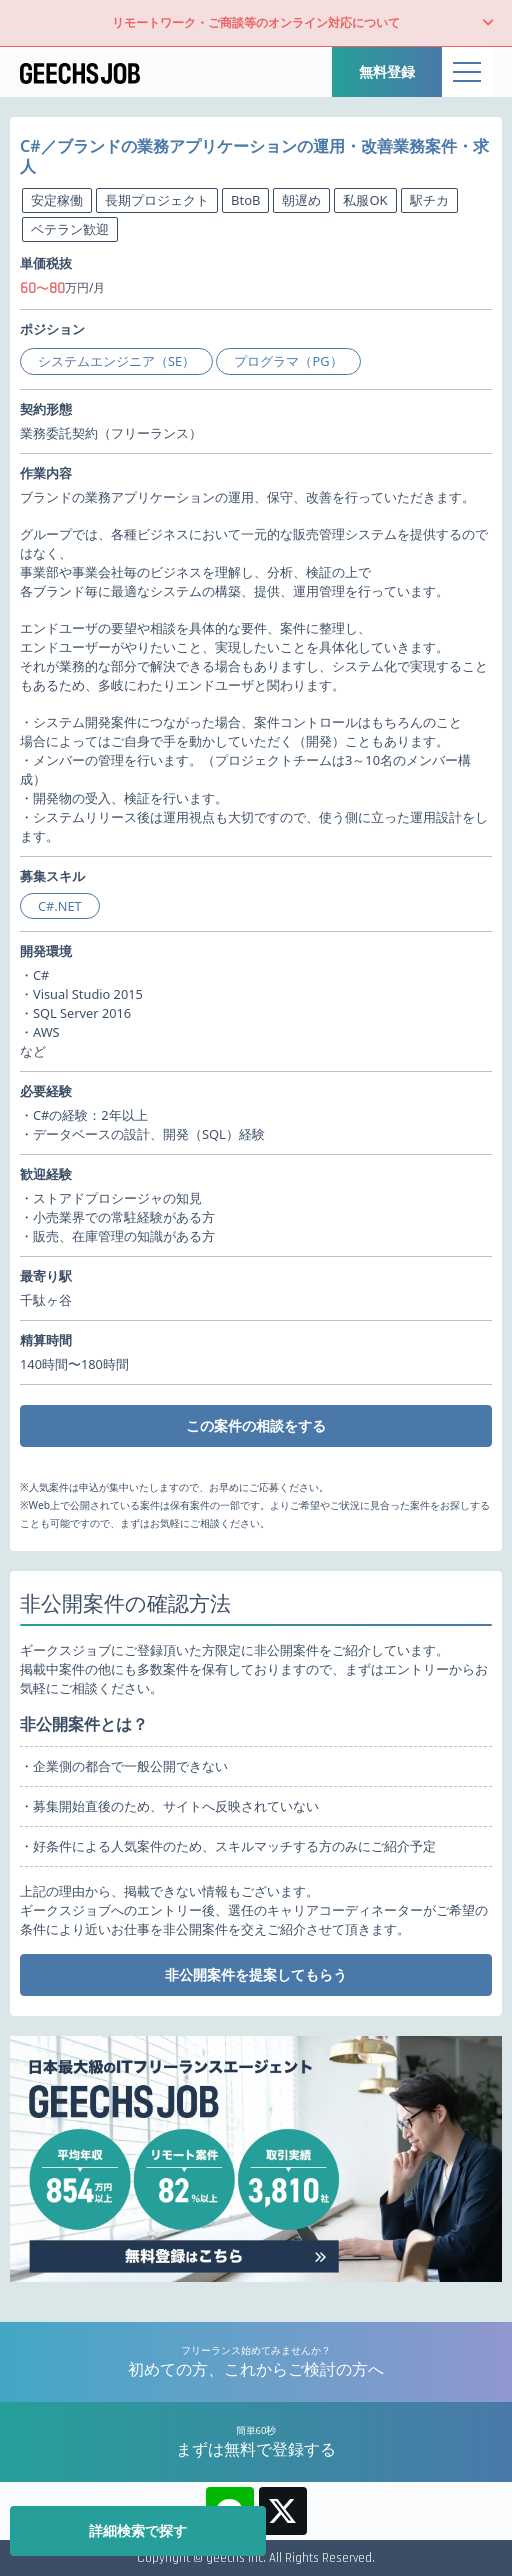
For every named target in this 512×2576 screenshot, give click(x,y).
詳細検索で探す (138, 2530)
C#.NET (60, 906)
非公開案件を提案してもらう (256, 1974)
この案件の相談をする (256, 1425)
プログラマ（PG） (288, 361)
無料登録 (387, 71)
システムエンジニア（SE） (116, 361)
